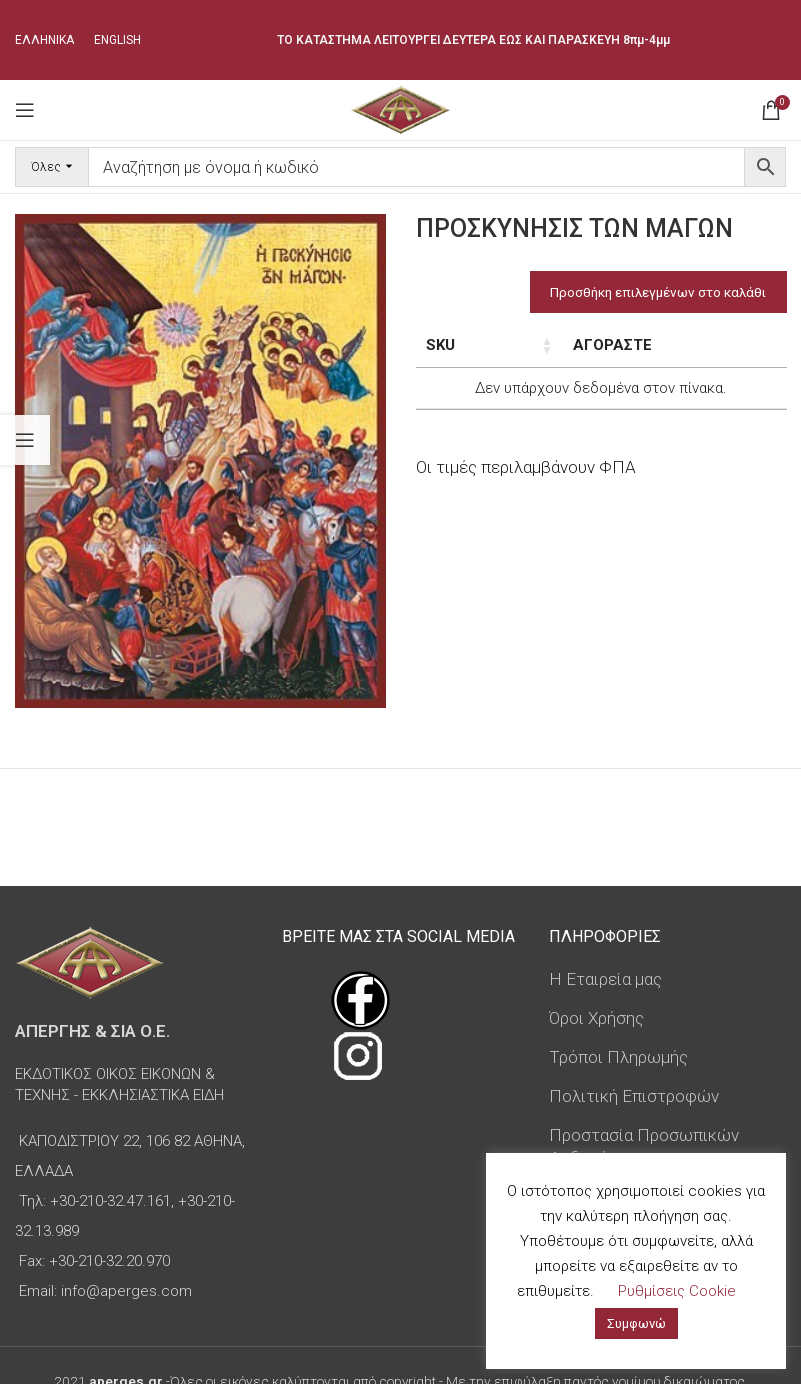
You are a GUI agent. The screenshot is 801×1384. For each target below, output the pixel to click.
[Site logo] (400, 108)
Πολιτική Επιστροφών (634, 1096)
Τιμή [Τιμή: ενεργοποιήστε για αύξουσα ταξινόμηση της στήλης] (604, 345)
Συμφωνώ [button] (636, 1323)
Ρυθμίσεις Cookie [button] (677, 1291)
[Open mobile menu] (25, 110)
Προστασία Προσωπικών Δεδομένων (644, 1147)
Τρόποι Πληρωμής (618, 1057)
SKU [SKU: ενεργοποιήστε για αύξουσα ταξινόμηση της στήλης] (440, 345)
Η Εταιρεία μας (605, 979)
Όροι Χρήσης (596, 1018)
